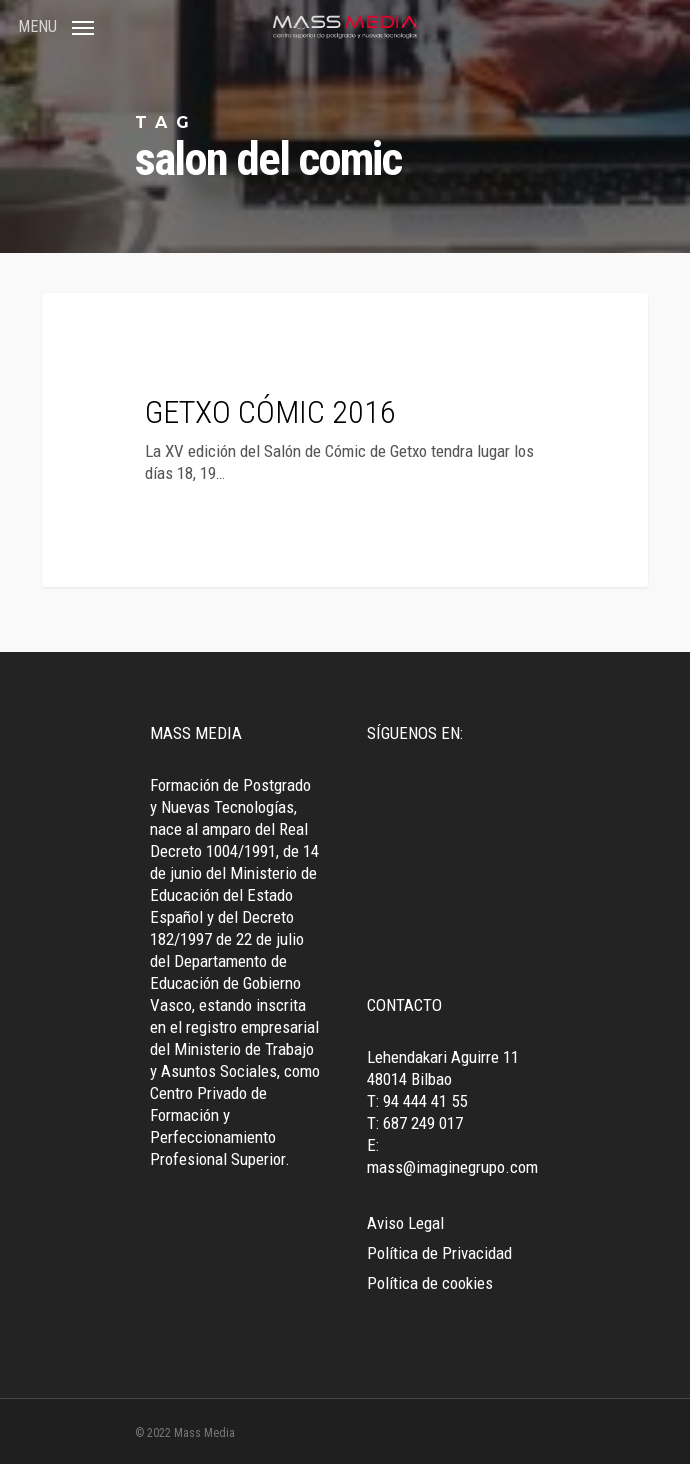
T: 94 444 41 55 (417, 1101)
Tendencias (121, 324)
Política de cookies (430, 1283)
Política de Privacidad (439, 1253)
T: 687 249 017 (415, 1123)
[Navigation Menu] (56, 25)
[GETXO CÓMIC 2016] (345, 440)
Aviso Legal (405, 1223)
